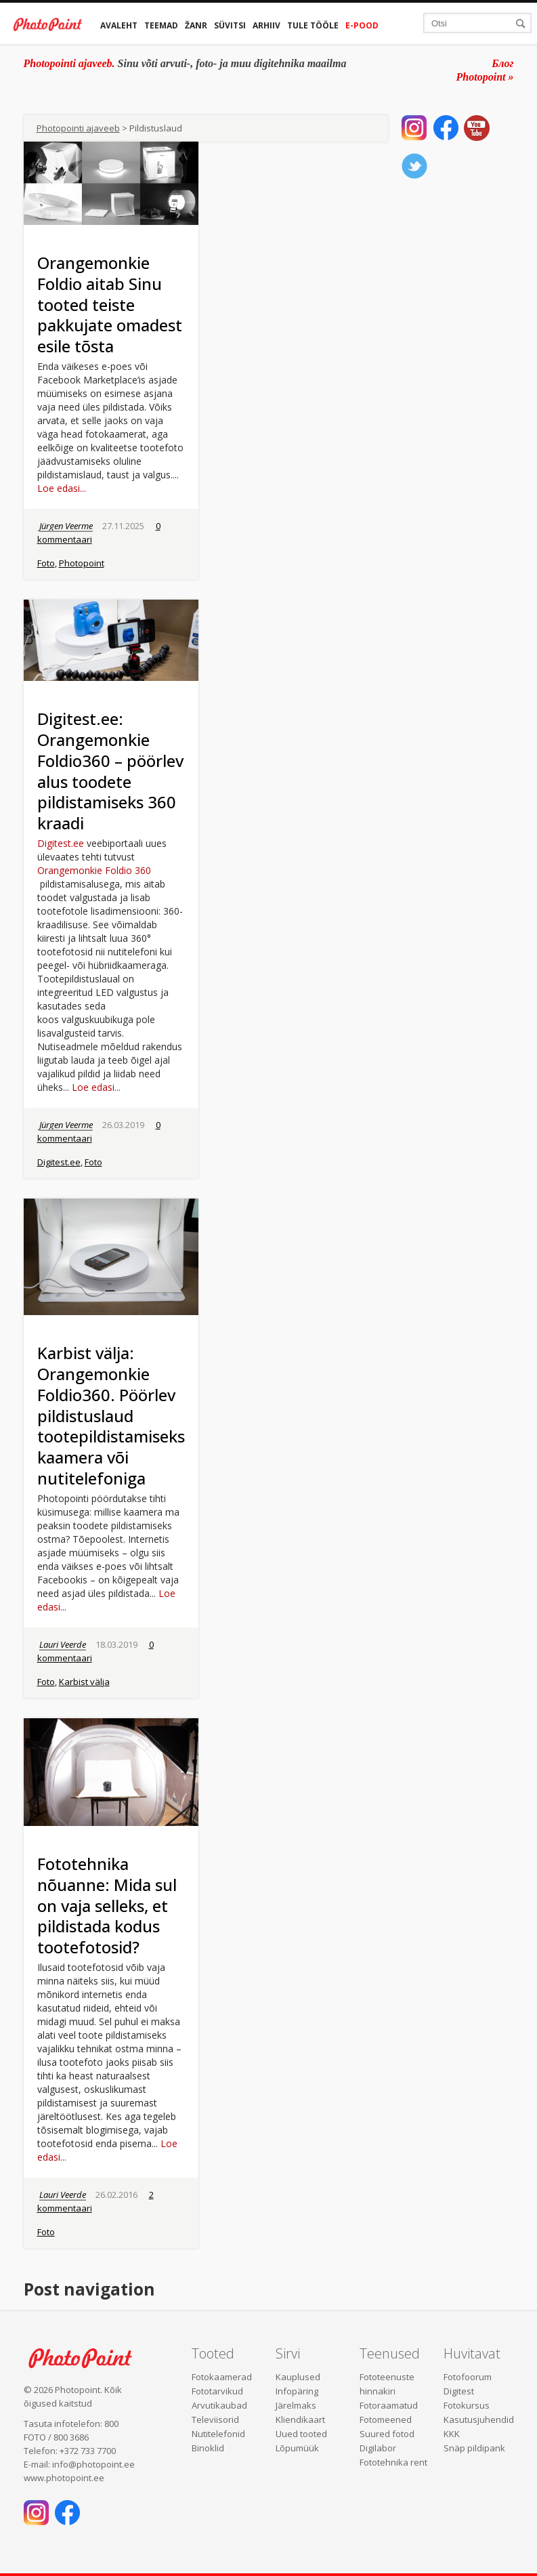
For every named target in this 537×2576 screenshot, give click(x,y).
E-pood (362, 25)
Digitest (459, 2391)
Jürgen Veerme (66, 526)
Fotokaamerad (222, 2377)
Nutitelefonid (218, 2434)
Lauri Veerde (62, 1644)
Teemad (161, 25)
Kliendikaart (300, 2419)
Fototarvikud (217, 2391)
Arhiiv (266, 25)
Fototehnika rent (393, 2462)
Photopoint (81, 563)
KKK (452, 2434)
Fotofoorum (468, 2377)
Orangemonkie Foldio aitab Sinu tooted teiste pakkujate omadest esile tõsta (109, 304)
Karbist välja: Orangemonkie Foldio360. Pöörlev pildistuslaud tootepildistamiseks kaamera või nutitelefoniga (111, 1415)
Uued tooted (301, 2434)
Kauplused (298, 2377)
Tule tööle (313, 25)
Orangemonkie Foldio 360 (94, 870)
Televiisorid (215, 2419)
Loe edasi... (61, 488)
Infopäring (297, 2391)
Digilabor (378, 2448)
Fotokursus (467, 2405)
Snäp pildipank (474, 2448)
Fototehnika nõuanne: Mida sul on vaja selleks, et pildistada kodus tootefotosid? (107, 1905)
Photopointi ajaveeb (78, 128)
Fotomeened (386, 2419)
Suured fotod (387, 2434)
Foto (46, 563)
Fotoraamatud (389, 2405)
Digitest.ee (60, 843)
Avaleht (118, 25)
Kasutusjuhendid (479, 2419)
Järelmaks (296, 2405)
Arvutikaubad (219, 2405)
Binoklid (208, 2448)
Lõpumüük (297, 2448)
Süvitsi (230, 25)
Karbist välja (84, 1682)
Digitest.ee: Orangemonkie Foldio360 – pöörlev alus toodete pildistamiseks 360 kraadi (110, 770)
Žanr (196, 25)
